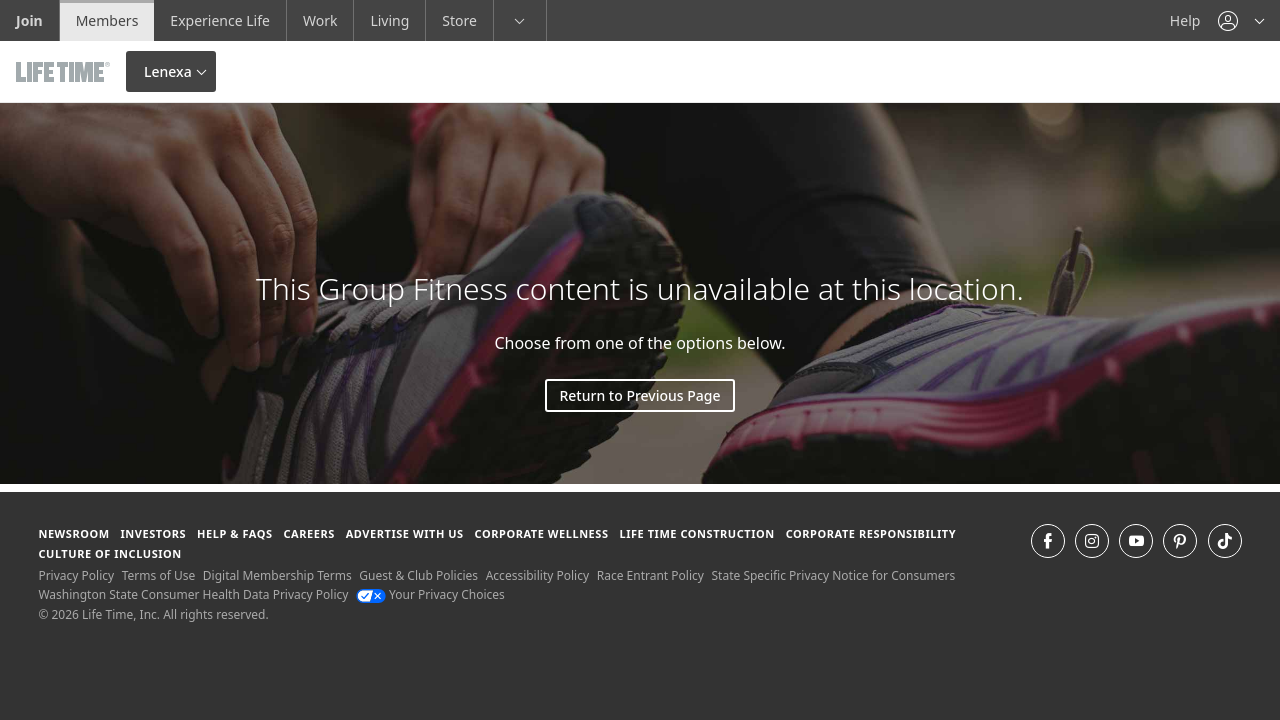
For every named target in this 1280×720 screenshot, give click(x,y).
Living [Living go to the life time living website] (389, 20)
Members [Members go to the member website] (107, 20)
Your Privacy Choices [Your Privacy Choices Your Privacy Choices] (430, 594)
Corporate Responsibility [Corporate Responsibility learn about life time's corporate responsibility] (871, 533)
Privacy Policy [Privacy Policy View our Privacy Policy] (76, 575)
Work (320, 20)
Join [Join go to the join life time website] (29, 20)
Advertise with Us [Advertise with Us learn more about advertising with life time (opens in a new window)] (405, 533)
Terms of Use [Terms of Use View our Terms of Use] (158, 575)
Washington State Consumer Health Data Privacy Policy (193, 594)
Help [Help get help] (1185, 20)
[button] (1241, 20)
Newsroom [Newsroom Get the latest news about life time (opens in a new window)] (73, 533)
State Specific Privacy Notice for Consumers (834, 575)
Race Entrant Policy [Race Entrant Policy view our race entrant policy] (650, 575)
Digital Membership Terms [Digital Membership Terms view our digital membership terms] (277, 575)
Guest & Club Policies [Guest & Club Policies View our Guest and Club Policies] (418, 575)
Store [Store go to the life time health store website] (459, 20)
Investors (153, 533)
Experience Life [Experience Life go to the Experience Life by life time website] (220, 20)
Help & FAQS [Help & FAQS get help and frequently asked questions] (235, 533)
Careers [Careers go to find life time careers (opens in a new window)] (308, 533)
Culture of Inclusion (109, 553)
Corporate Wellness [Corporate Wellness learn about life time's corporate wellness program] (542, 533)
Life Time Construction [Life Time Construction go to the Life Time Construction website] (696, 533)
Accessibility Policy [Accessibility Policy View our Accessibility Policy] (537, 575)
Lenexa (168, 71)
